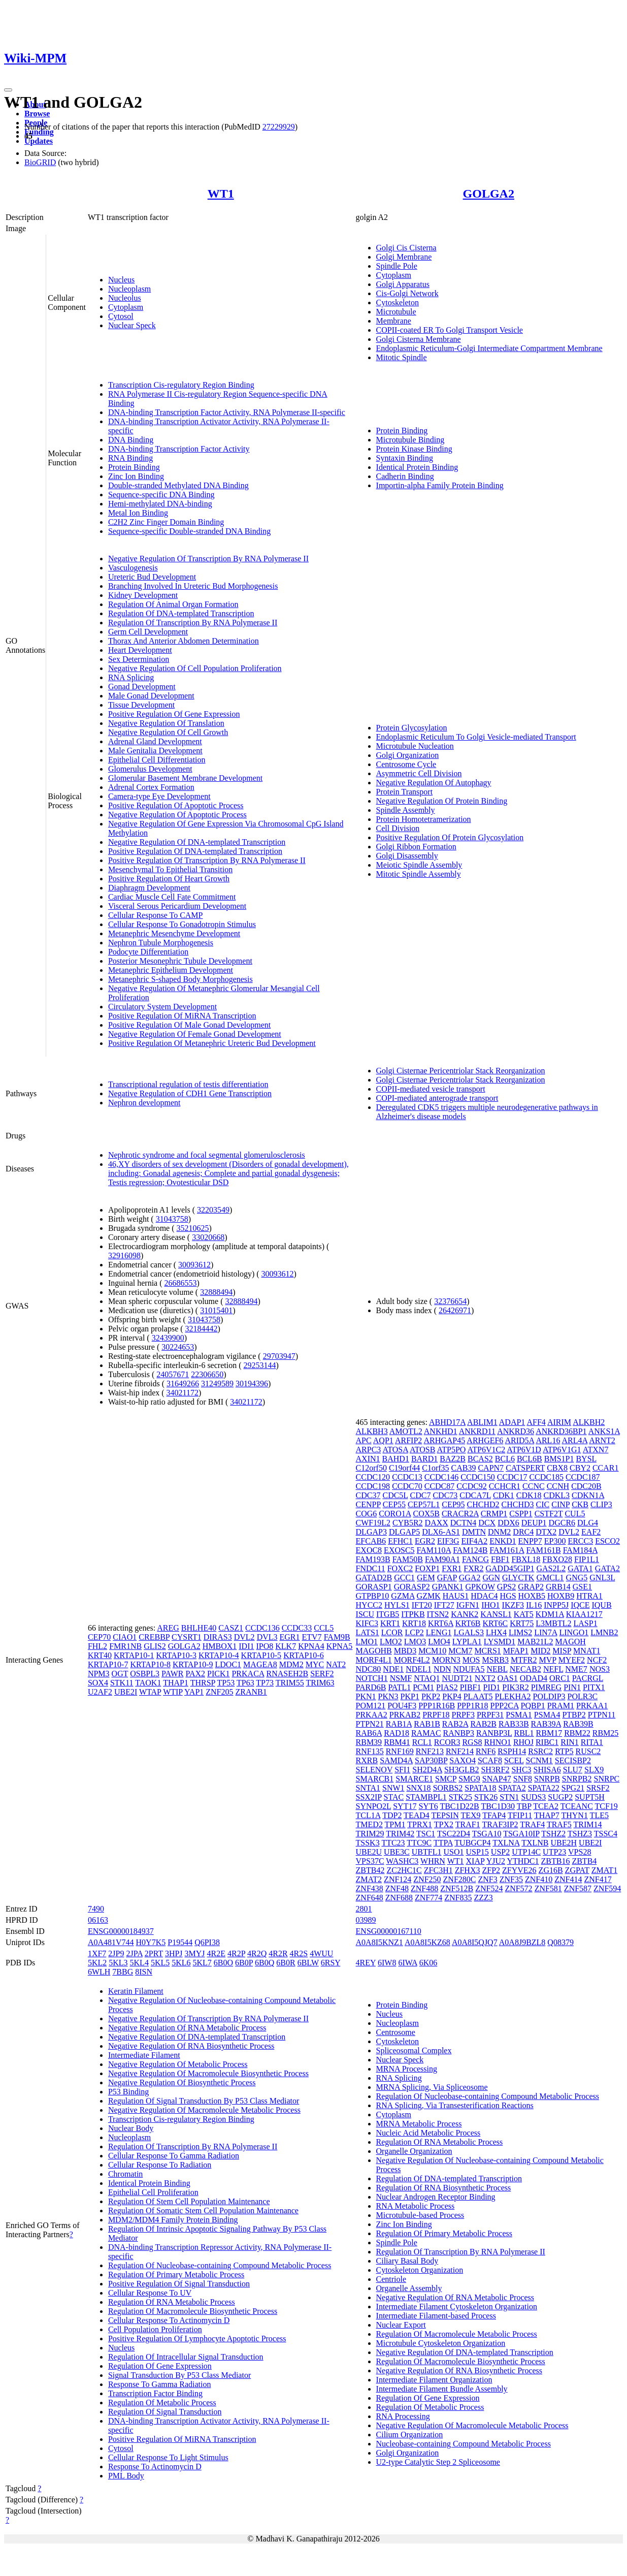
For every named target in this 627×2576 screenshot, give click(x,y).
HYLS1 (397, 1605)
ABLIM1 (482, 1422)
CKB (580, 1504)
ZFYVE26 (519, 1870)
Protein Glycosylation (411, 727)
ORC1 (559, 1678)
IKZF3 (513, 1605)
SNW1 (393, 1788)
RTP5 (564, 1751)
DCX (487, 1522)
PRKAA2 (371, 1714)
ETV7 (312, 1637)
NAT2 (336, 1664)
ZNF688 (399, 1897)
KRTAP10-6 (303, 1655)
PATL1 (399, 1687)
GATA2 (607, 1568)
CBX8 (557, 1468)
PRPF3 (463, 1714)
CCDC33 (297, 1628)
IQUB (601, 1605)
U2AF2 (100, 1692)
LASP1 (586, 1623)
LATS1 (367, 1632)
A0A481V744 (111, 1942)
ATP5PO (451, 1449)
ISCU (365, 1614)
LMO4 (439, 1641)
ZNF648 (369, 1897)
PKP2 (430, 1696)
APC (364, 1440)
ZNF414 (568, 1879)
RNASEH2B (287, 1673)
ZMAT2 (369, 1879)
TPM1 (395, 1824)
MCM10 (432, 1650)
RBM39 (369, 1742)
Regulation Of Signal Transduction (165, 2411)
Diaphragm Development (149, 887)
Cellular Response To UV (149, 2292)
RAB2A (455, 1724)
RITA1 (592, 1742)
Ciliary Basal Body (407, 2260)
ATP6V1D (524, 1449)
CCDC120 (373, 1477)
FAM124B (470, 1550)
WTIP (173, 1692)
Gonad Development (142, 686)
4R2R (278, 1953)
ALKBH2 (589, 1422)
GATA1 (580, 1568)
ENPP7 (530, 1541)
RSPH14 (512, 1751)
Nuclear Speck (132, 325)
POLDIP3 (549, 1696)
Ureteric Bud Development (152, 577)
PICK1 (218, 1673)
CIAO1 (125, 1637)
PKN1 (366, 1696)
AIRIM (559, 1422)
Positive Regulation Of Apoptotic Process (176, 805)
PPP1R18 (472, 1705)
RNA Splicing (131, 677)
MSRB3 (495, 1660)
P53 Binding (128, 2091)
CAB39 (463, 1468)
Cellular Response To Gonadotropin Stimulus (182, 924)
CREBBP (154, 1637)
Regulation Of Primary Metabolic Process (176, 2274)
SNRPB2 (577, 1778)
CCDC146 (441, 1477)
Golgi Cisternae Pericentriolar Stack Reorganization (460, 1070)
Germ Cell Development (148, 631)
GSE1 (582, 1586)
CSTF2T (549, 1513)
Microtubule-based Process (420, 2215)
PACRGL (587, 1678)
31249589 (217, 1383)
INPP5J (556, 1605)
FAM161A (506, 1550)
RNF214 (460, 1751)
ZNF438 (369, 1888)
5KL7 (202, 1962)
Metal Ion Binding (138, 512)
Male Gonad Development (151, 695)
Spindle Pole (396, 266)
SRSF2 (597, 1788)
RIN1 (569, 1742)
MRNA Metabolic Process (419, 2123)
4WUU (321, 1953)
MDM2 (291, 1664)
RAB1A (399, 1724)
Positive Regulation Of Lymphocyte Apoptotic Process (197, 2338)
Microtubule (396, 311)
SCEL (514, 1760)
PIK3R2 (515, 1687)
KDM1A (550, 1614)
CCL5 (324, 1628)
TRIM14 (588, 1824)
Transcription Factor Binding (155, 2393)
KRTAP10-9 (193, 1664)
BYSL (586, 1458)
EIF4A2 (474, 1541)
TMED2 (369, 1824)
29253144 (259, 1365)
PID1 (491, 1687)
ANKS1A (604, 1431)
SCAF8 (490, 1760)
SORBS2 (448, 1788)
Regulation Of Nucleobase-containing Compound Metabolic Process (219, 2265)
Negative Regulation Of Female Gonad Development (194, 1034)
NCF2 (597, 1660)
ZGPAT (577, 1870)
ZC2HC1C (403, 1870)
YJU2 (495, 1861)
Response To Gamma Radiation (159, 2384)
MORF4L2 (412, 1660)
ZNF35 (511, 1879)
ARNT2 (602, 1440)
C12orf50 (371, 1468)
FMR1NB (125, 1646)
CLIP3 (601, 1504)
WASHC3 (402, 1861)
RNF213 (430, 1751)
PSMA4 (547, 1714)
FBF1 (500, 1559)
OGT (120, 1673)
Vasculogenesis (133, 567)
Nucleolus (124, 298)
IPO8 (265, 1646)
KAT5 (524, 1614)
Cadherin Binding (405, 476)
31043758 (172, 1219)
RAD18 (396, 1733)
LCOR (392, 1632)
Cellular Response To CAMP (155, 915)
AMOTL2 (405, 1431)
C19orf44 (404, 1468)
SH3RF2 (495, 1769)
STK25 (460, 1797)
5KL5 (160, 1962)
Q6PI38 (207, 1942)
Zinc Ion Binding (136, 476)
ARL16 (548, 1440)
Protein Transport (404, 791)
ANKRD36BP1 (561, 1431)
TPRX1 (419, 1824)
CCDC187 (583, 1477)
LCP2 (414, 1632)
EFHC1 (400, 1541)
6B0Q (264, 1962)
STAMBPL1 (426, 1797)
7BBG (122, 1971)
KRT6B (468, 1623)
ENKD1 (502, 1541)
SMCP (445, 1778)
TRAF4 (532, 1824)
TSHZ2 (553, 1833)
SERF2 (322, 1673)
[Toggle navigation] (8, 89)
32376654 (450, 1301)
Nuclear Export (401, 2324)
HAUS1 (456, 1596)
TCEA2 (545, 1806)
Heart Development (140, 650)
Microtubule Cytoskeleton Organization (441, 2343)
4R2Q (257, 1953)
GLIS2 (155, 1646)
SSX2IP (369, 1797)
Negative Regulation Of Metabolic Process (178, 2064)
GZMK (429, 1596)
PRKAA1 (592, 1705)
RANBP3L (494, 1733)
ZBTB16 (555, 1861)
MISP (561, 1650)
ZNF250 (427, 1879)
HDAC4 (484, 1596)
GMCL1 (550, 1577)
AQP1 (383, 1440)
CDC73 (445, 1495)
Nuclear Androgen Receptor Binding (436, 2196)
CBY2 (580, 1468)
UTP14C (526, 1852)
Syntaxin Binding (404, 458)
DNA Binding (130, 439)
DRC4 (523, 1532)
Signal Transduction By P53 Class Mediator (179, 2375)
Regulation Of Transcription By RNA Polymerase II (192, 622)
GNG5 (577, 1577)
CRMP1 (494, 1513)
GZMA (402, 1596)
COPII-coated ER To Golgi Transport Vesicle (449, 330)
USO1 (453, 1852)
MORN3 (446, 1660)
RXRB (367, 1760)
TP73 (265, 1682)
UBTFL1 (427, 1852)
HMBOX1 (220, 1646)
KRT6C (495, 1623)
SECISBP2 (573, 1760)
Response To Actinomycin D (155, 2466)
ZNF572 (518, 1888)
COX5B (426, 1513)
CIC (543, 1504)
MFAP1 (516, 1650)
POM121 (371, 1705)
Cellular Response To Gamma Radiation (173, 2155)
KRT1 (390, 1623)
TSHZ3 (580, 1833)
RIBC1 (547, 1742)
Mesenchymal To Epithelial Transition (170, 869)
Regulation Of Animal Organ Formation (173, 604)
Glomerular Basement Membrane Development (185, 778)
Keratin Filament (135, 1991)
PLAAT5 (478, 1696)
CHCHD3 (518, 1504)
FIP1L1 (586, 1559)
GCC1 (404, 1577)
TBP (524, 1806)
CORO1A (395, 1513)
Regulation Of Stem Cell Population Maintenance (189, 2201)
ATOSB (422, 1449)
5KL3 (118, 1962)
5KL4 (139, 1962)
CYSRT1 (187, 1637)
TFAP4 (494, 1815)
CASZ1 (230, 1628)
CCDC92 (471, 1486)
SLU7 (572, 1769)
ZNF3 (487, 1879)
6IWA (407, 1962)
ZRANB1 (251, 1692)
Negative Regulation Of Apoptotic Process (177, 814)
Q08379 (560, 1942)
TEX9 (470, 1815)
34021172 (183, 1392)
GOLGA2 (488, 193)
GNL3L (602, 1577)
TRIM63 (320, 1682)
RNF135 (370, 1751)
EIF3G (448, 1541)
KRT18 (414, 1623)
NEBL (496, 1669)
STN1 (509, 1797)
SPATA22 (543, 1788)
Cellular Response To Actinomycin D (168, 2320)
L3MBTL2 (553, 1623)
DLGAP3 (371, 1532)
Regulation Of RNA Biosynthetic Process (443, 2187)
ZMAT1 (604, 1870)
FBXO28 (557, 1559)
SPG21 (573, 1788)
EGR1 (290, 1637)
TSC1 (425, 1833)
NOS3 (599, 1669)
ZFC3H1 (438, 1870)
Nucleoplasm (129, 288)
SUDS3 (533, 1797)
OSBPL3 (144, 1673)
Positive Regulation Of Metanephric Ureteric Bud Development (212, 1043)
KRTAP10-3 (176, 1655)
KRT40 (100, 1655)
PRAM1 (560, 1705)
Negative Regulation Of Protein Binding (442, 801)
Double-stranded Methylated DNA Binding (178, 485)
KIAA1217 (584, 1614)
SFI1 (402, 1769)
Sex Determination (138, 659)
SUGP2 (560, 1797)
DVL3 (267, 1637)
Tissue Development (141, 705)
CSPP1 (520, 1513)
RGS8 (472, 1742)
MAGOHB (374, 1650)
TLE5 (599, 1815)
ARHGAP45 (444, 1440)
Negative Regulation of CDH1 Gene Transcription (190, 1093)
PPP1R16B (436, 1705)
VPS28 (579, 1852)
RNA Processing (403, 2416)
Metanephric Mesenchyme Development (174, 933)
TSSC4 (605, 1833)
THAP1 (175, 1682)
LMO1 (367, 1641)
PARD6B (371, 1687)
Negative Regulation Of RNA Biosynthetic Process (191, 2046)
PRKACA (248, 1673)
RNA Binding (130, 458)
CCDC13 (407, 1477)
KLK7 (285, 1646)
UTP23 (554, 1852)
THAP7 (546, 1815)
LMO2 (391, 1641)
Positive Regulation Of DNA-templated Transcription (195, 851)
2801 (364, 1908)
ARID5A (519, 1440)
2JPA (134, 1953)
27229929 (278, 126)
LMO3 (415, 1641)
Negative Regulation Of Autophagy (433, 782)
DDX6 (508, 1522)
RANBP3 (458, 1733)
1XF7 (97, 1953)
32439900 (168, 1337)
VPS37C (370, 1861)
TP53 (226, 1682)
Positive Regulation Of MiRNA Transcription (182, 1015)
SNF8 (522, 1778)
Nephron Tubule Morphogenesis (160, 942)
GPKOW (479, 1586)
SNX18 (419, 1788)
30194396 (252, 1383)
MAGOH (570, 1641)
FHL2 (97, 1646)
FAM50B (407, 1559)
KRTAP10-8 (150, 1664)
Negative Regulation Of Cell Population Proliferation (195, 668)
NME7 (576, 1669)
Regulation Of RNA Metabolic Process (171, 2302)
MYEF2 (571, 1660)
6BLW (308, 1962)
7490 (96, 1908)
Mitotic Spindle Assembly (418, 874)
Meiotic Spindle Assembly (419, 865)
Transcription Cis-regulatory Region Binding (181, 384)
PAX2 (195, 1673)
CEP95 (453, 1504)
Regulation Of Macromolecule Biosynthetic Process (192, 2311)
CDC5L (395, 1495)
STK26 (486, 1797)
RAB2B (483, 1724)
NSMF (401, 1678)
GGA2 (470, 1577)
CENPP (368, 1504)
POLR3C (583, 1696)
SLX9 (594, 1769)
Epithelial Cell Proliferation (153, 2192)
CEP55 (394, 1504)
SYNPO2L (373, 1806)
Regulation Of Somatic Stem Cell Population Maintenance (203, 2210)
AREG (168, 1628)
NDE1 (393, 1669)
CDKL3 (557, 1495)
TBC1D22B (459, 1806)
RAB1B (427, 1724)
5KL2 (97, 1962)
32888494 (216, 1292)
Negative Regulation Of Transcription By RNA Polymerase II (208, 558)
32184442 (201, 1328)
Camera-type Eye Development (159, 796)
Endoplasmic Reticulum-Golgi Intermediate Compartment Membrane (489, 348)
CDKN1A (588, 1495)
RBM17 (549, 1733)
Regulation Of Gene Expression (160, 2366)
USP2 (500, 1852)
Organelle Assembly (409, 2288)
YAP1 (194, 1692)
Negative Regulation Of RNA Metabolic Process (187, 2027)
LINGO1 (573, 1632)
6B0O (223, 1962)
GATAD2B (374, 1577)
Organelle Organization (414, 2151)
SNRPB (547, 1778)
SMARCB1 (375, 1778)
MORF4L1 (374, 1660)
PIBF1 (470, 1687)
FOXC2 (400, 1568)
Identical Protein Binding (417, 467)
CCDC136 (262, 1628)
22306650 (207, 1374)
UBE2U (369, 1852)
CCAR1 (605, 1468)
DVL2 (244, 1637)
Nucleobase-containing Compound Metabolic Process (463, 2443)
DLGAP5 (404, 1532)
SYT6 (428, 1806)
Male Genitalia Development (155, 750)
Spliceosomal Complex (414, 2050)
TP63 (245, 1682)
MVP (547, 1660)
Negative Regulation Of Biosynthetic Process (182, 2082)
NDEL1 (419, 1669)
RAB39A (546, 1724)
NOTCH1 (372, 1678)
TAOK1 (148, 1682)
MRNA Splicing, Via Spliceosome (432, 2087)
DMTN (474, 1532)
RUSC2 (588, 1751)
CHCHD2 (483, 1504)
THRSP (202, 1682)
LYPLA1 (467, 1641)
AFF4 (535, 1422)
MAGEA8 (260, 1664)
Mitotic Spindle (401, 357)
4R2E (216, 1953)
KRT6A (440, 1623)
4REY (366, 1962)
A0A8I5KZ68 (427, 1942)
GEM (426, 1577)
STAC (394, 1797)
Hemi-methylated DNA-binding (160, 503)
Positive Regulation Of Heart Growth (168, 878)
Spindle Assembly (405, 810)
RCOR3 (447, 1742)
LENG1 (439, 1632)
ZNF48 (397, 1888)
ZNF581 (548, 1888)
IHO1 (490, 1605)
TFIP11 (520, 1815)
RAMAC (426, 1733)
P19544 (180, 1942)
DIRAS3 (218, 1637)
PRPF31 (490, 1714)
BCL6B (529, 1458)
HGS (508, 1596)
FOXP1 (427, 1568)
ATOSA (395, 1449)
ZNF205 (219, 1692)
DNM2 (499, 1532)
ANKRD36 (515, 1431)
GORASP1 (374, 1586)
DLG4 (587, 1522)
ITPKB (412, 1614)
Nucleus (121, 279)
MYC (315, 1664)
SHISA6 (547, 1769)
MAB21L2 (535, 1641)
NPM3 (99, 1673)
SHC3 (521, 1769)
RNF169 (400, 1751)
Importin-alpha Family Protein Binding (440, 485)
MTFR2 (524, 1660)
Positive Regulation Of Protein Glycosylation (450, 837)
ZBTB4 (584, 1861)
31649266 (183, 1383)
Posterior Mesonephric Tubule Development (180, 961)
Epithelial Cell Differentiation (157, 759)
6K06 (428, 1962)
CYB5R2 (407, 1522)
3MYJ (195, 1953)
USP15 (477, 1852)
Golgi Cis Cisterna (406, 247)
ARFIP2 (408, 1440)
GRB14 (558, 1586)
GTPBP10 (372, 1596)
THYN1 (574, 1815)
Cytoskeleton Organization (420, 2270)
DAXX (436, 1522)
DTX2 (546, 1532)
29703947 (279, 1356)
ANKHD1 (440, 1431)
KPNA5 (339, 1646)
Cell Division (398, 828)
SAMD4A (396, 1760)
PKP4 (451, 1696)
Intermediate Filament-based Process (436, 2315)
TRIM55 (290, 1682)
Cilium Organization (409, 2434)
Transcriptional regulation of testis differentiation (188, 1084)
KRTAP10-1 (134, 1655)
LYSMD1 (499, 1641)
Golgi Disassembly (407, 855)
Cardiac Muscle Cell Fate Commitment (172, 897)
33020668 (208, 1237)
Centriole (391, 2279)
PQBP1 (533, 1705)
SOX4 (98, 1682)
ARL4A (575, 1440)
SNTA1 (368, 1788)
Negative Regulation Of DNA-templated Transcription (196, 842)
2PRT (154, 1953)
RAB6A (369, 1733)
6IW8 (387, 1962)
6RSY (331, 1962)
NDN (442, 1669)
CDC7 (420, 1495)
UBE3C (397, 1852)
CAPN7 (491, 1468)
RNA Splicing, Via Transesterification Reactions (455, 2105)
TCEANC (576, 1806)
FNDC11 (370, 1568)
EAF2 (591, 1532)
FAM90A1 (442, 1559)
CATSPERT (525, 1468)
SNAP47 (496, 1778)
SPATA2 (511, 1788)
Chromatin (125, 2174)
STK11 (122, 1682)
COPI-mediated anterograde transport (437, 1098)
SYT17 (404, 1806)
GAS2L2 (551, 1568)
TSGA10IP (521, 1833)
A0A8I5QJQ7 (475, 1942)
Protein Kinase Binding (414, 448)
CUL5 (575, 1513)
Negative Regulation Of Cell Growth (168, 732)
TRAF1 (467, 1824)
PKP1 (410, 1696)
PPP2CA (504, 1705)
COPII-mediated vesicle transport (430, 1089)
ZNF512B (456, 1888)
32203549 (213, 1209)
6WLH (99, 1971)
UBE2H (564, 1842)
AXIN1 (368, 1458)
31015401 (216, 1310)
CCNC (533, 1486)
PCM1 (423, 1687)
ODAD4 (533, 1678)
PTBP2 (573, 1714)
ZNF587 (577, 1888)
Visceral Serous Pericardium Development (177, 906)
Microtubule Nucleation (415, 746)
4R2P (236, 1953)
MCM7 (460, 1650)
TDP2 (392, 1815)
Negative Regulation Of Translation (166, 723)
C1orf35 (435, 1468)
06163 (98, 1920)
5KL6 (181, 1962)
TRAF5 (559, 1824)
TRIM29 (370, 1833)
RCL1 (422, 1742)
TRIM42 (400, 1833)
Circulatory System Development (162, 1006)
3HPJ (174, 1953)
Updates (38, 141)
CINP (560, 1504)
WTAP (150, 1692)
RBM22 (577, 1733)
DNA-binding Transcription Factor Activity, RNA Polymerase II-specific (226, 412)
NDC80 (368, 1669)
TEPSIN (444, 1815)
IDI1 (246, 1646)
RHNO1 (497, 1742)
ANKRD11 (477, 1431)
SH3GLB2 (461, 1769)
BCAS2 (480, 1458)
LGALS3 (468, 1632)
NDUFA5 (469, 1669)
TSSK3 (368, 1842)
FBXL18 (525, 1559)
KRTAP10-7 (108, 1664)
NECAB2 (525, 1669)
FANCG (475, 1559)
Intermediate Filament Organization (434, 2379)
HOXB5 (531, 1596)
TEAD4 (417, 1815)
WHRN (432, 1861)
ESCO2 (607, 1541)
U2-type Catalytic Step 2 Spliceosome (438, 2462)
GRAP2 (531, 1586)
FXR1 (451, 1568)
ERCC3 (580, 1541)
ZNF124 (397, 1879)
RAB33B (514, 1724)
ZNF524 (489, 1888)
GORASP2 (412, 1586)
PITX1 (594, 1687)
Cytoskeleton (397, 302)
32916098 (124, 1255)
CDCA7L (475, 1495)
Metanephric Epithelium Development (170, 970)
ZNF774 (428, 1897)
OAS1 (508, 1678)
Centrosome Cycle (406, 764)
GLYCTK (518, 1577)
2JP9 (116, 1953)
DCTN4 (463, 1522)
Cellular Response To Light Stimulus (168, 2457)
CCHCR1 (504, 1486)
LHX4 (496, 1632)
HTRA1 (589, 1596)
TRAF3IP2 (500, 1824)
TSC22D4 (453, 1833)
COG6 (366, 1513)
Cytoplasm (125, 307)
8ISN (143, 1971)
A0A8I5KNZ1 (379, 1942)
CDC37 (368, 1495)
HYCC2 (369, 1605)
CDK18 (529, 1495)
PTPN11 (602, 1714)
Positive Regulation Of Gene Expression (174, 714)
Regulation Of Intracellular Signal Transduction (185, 2356)
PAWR (172, 1673)
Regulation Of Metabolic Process (162, 2402)
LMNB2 (604, 1632)
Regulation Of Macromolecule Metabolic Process (456, 2334)
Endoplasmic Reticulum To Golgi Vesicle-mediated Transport (476, 737)
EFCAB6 (371, 1541)
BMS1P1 (559, 1458)
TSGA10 (487, 1833)
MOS (471, 1660)
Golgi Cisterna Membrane (418, 339)
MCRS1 (487, 1650)
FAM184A (580, 1550)
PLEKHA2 (512, 1696)
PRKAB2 (404, 1714)
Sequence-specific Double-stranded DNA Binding (189, 531)
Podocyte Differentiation (148, 951)
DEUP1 (534, 1522)
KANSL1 (495, 1614)
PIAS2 (447, 1687)
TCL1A (368, 1815)
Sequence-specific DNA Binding (161, 494)
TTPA (443, 1842)
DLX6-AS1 (441, 1532)
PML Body (126, 2475)
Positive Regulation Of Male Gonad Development (189, 1025)
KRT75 (522, 1623)
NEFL (553, 1669)
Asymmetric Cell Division (419, 773)
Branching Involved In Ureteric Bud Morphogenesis (193, 586)
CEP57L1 (424, 1504)
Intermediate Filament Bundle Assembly (442, 2388)
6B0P (244, 1962)
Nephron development (144, 1102)
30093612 (194, 1264)
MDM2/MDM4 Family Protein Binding (173, 2219)
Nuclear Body (130, 2128)
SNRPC (607, 1778)
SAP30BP (431, 1760)
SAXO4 (462, 1760)
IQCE (580, 1605)
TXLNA (505, 1842)
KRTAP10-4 (219, 1655)
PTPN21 (370, 1724)
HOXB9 (560, 1596)
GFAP (447, 1577)
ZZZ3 (483, 1897)
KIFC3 (367, 1623)
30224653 (177, 1347)
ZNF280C (459, 1879)
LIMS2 (520, 1632)
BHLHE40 (198, 1628)
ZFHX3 (467, 1870)
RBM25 (605, 1733)
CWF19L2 (373, 1522)
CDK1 (503, 1495)
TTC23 (393, 1842)
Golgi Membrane (404, 256)
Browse (37, 113)
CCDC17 (512, 1477)
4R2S (299, 1953)
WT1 (221, 193)
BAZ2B (453, 1458)
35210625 (193, 1228)
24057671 (172, 1374)
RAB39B (578, 1724)
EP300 (555, 1541)
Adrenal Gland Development (155, 741)
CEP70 (99, 1637)
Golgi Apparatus (403, 284)
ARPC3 (368, 1449)
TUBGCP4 (472, 1842)
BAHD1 (395, 1458)
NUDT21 (457, 1678)
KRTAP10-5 (261, 1655)
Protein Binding (134, 467)
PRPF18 (435, 1714)
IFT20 (422, 1605)
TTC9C (419, 1842)
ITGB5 (387, 1614)
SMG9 (469, 1778)
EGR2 (425, 1541)
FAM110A (434, 1550)
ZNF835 (458, 1897)
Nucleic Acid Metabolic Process (428, 2132)
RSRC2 (540, 1751)
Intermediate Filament (144, 2055)
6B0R (285, 1962)
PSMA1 (519, 1714)
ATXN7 (596, 1449)
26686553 (180, 1283)
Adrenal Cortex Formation (151, 787)
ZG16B (551, 1870)
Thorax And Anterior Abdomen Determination (183, 641)
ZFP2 (491, 1870)
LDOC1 (228, 1664)
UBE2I (125, 1692)
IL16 (534, 1605)
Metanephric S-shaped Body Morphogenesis (180, 979)
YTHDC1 (523, 1861)
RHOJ (523, 1742)
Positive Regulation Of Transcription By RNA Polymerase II (207, 860)
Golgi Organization (407, 755)
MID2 (540, 1650)
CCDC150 (477, 1477)
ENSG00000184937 (121, 1931)
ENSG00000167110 (388, 1931)
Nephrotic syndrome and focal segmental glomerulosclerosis (206, 1155)
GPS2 (506, 1586)
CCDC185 (546, 1477)
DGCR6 (562, 1522)
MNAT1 (586, 1650)
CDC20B (586, 1486)
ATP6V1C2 (487, 1449)
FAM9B (337, 1637)
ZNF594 (607, 1888)
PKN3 (388, 1696)
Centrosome (395, 2032)
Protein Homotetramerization (423, 819)
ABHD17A (447, 1422)
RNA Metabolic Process (415, 2206)
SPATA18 (480, 1788)
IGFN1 (467, 1605)
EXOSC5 (399, 1550)
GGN (491, 1577)
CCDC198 (373, 1486)
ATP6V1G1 (562, 1449)
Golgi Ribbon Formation (416, 846)
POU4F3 (401, 1705)
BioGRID (40, 162)
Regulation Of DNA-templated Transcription (181, 613)
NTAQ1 (427, 1678)
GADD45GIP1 (509, 1568)
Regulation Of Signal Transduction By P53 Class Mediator (203, 2100)
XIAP (475, 1861)
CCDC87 (439, 1486)
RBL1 (524, 1733)
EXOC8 (369, 1550)
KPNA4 (311, 1646)
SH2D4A (427, 1769)
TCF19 (606, 1806)
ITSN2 (438, 1614)
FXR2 (473, 1568)
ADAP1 (512, 1422)
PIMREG (546, 1687)
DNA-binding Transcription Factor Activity (179, 448)
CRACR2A (460, 1513)
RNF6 (486, 1751)
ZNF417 (597, 1879)
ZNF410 (538, 1879)
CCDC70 (407, 1486)
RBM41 (397, 1742)
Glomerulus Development (150, 769)
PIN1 (572, 1687)
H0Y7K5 (151, 1942)
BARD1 (424, 1458)
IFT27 (444, 1605)
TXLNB (534, 1842)
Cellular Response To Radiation (159, 2164)
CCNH (558, 1486)
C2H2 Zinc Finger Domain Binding (166, 522)
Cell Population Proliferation (155, 2329)
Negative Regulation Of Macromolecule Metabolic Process (204, 2110)
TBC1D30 (498, 1806)
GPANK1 (448, 1586)
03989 (366, 1920)
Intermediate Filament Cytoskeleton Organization (456, 2306)
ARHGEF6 (485, 1440)
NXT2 (485, 1678)
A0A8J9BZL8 (522, 1942)
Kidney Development (143, 595)
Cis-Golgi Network (407, 293)
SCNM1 (538, 1760)
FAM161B (543, 1550)
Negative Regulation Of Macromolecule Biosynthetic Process (208, 2073)
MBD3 (405, 1650)
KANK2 (464, 1614)
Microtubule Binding (410, 439)
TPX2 (443, 1824)
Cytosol (121, 316)
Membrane (393, 320)
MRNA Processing (406, 2068)
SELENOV (374, 1769)
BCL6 (505, 1458)
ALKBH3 (372, 1431)
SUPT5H (590, 1797)
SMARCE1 (414, 1778)
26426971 (455, 1310)
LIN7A (545, 1632)
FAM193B (373, 1559)
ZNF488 (424, 1888)
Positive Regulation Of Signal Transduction (179, 2283)
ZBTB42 (370, 1870)
